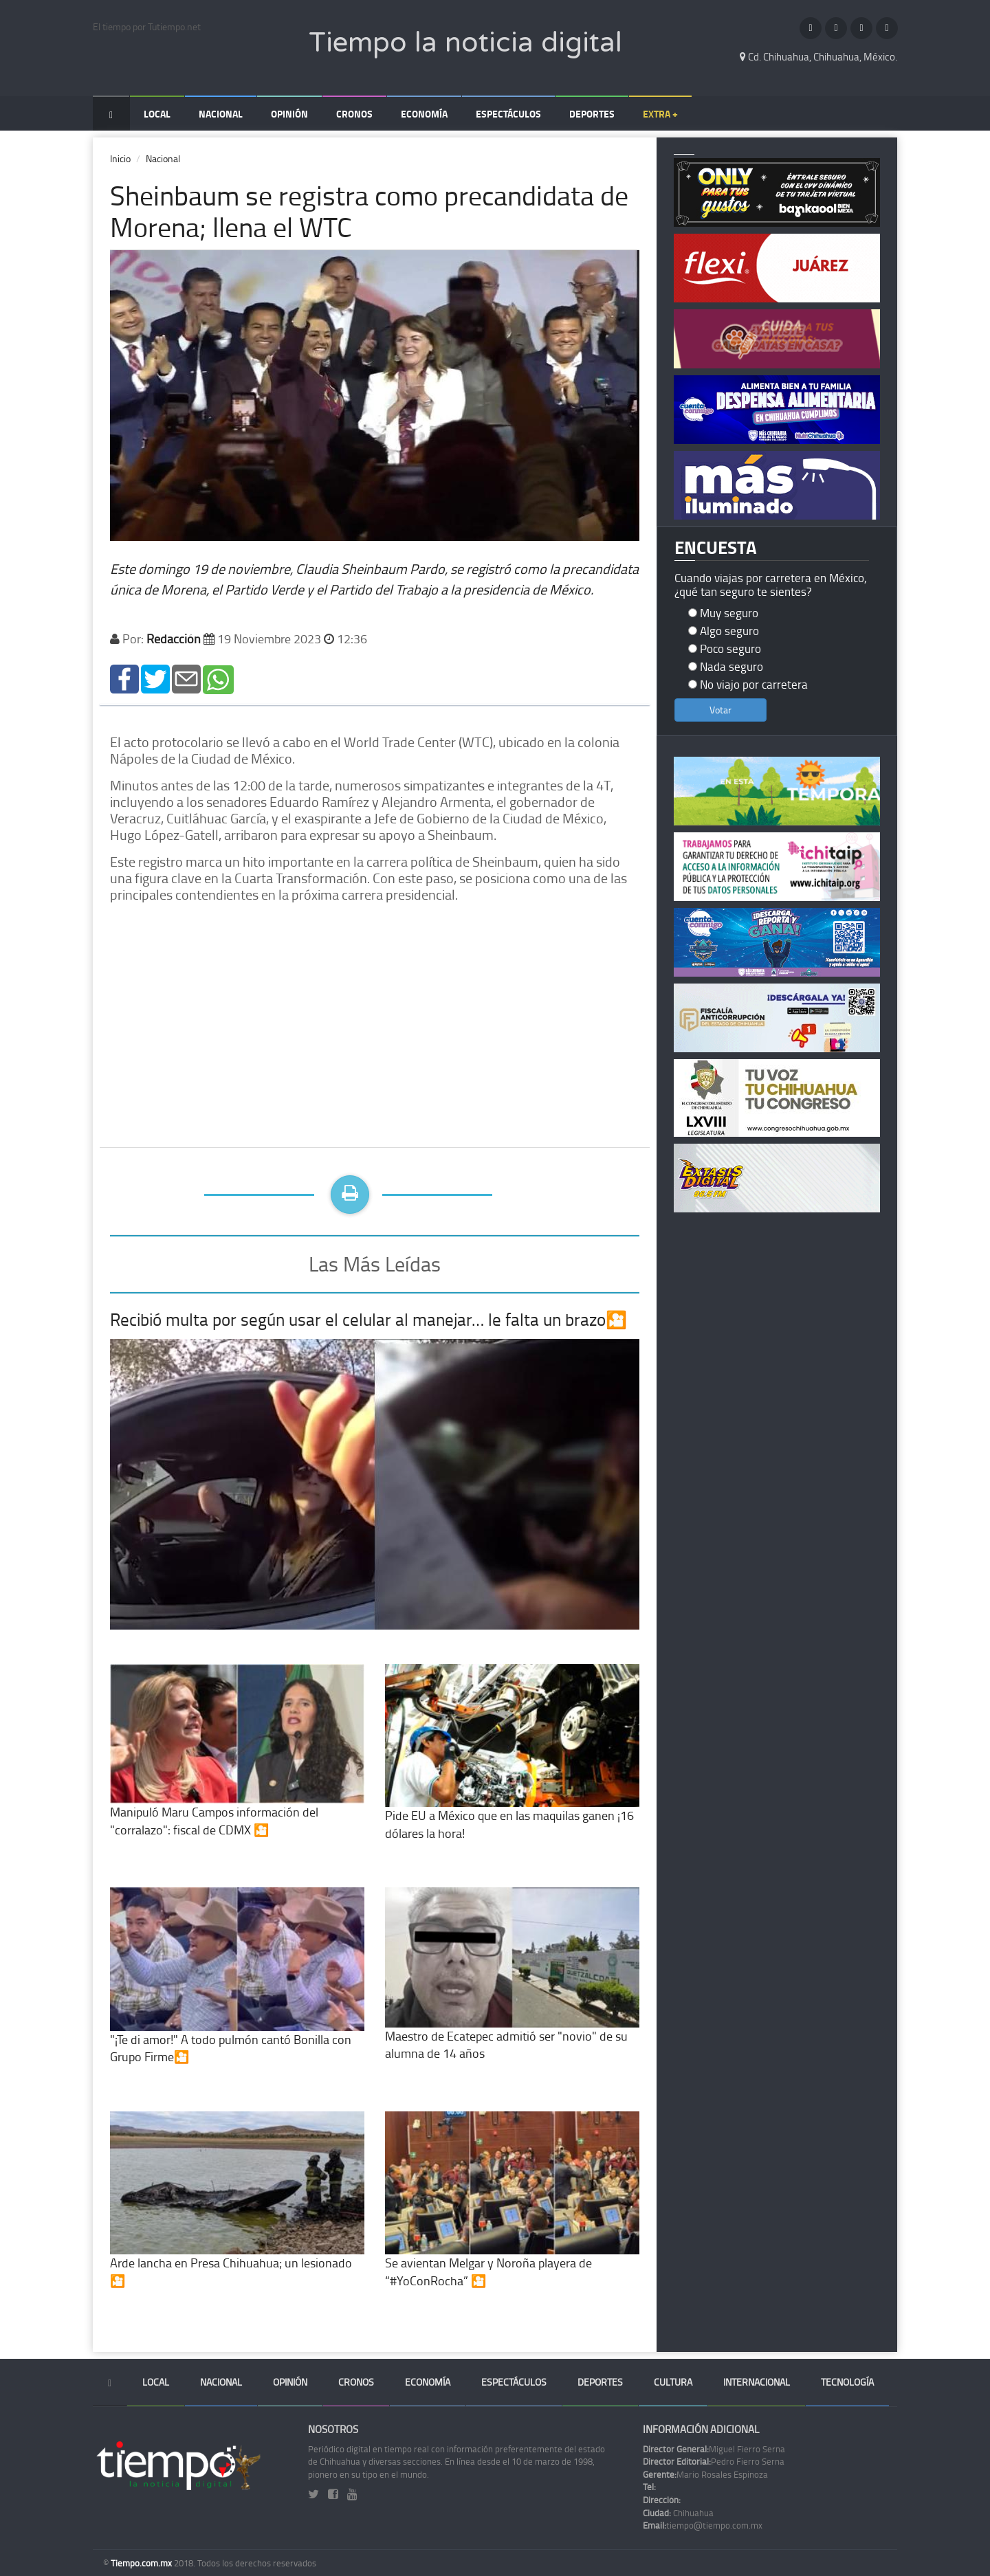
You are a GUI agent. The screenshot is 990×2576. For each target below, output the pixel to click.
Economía (424, 114)
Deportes (592, 114)
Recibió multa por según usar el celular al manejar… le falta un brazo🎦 (368, 1319)
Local (157, 114)
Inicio (120, 158)
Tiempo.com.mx (142, 2563)
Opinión (289, 114)
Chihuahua (678, 2513)
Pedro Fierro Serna (713, 2461)
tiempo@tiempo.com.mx (702, 2525)
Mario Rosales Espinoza (705, 2474)
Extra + (660, 114)
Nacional (221, 114)
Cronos (354, 114)
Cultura (673, 2381)
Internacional (756, 2381)
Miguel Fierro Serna (714, 2449)
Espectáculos (508, 114)
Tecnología (847, 2381)
